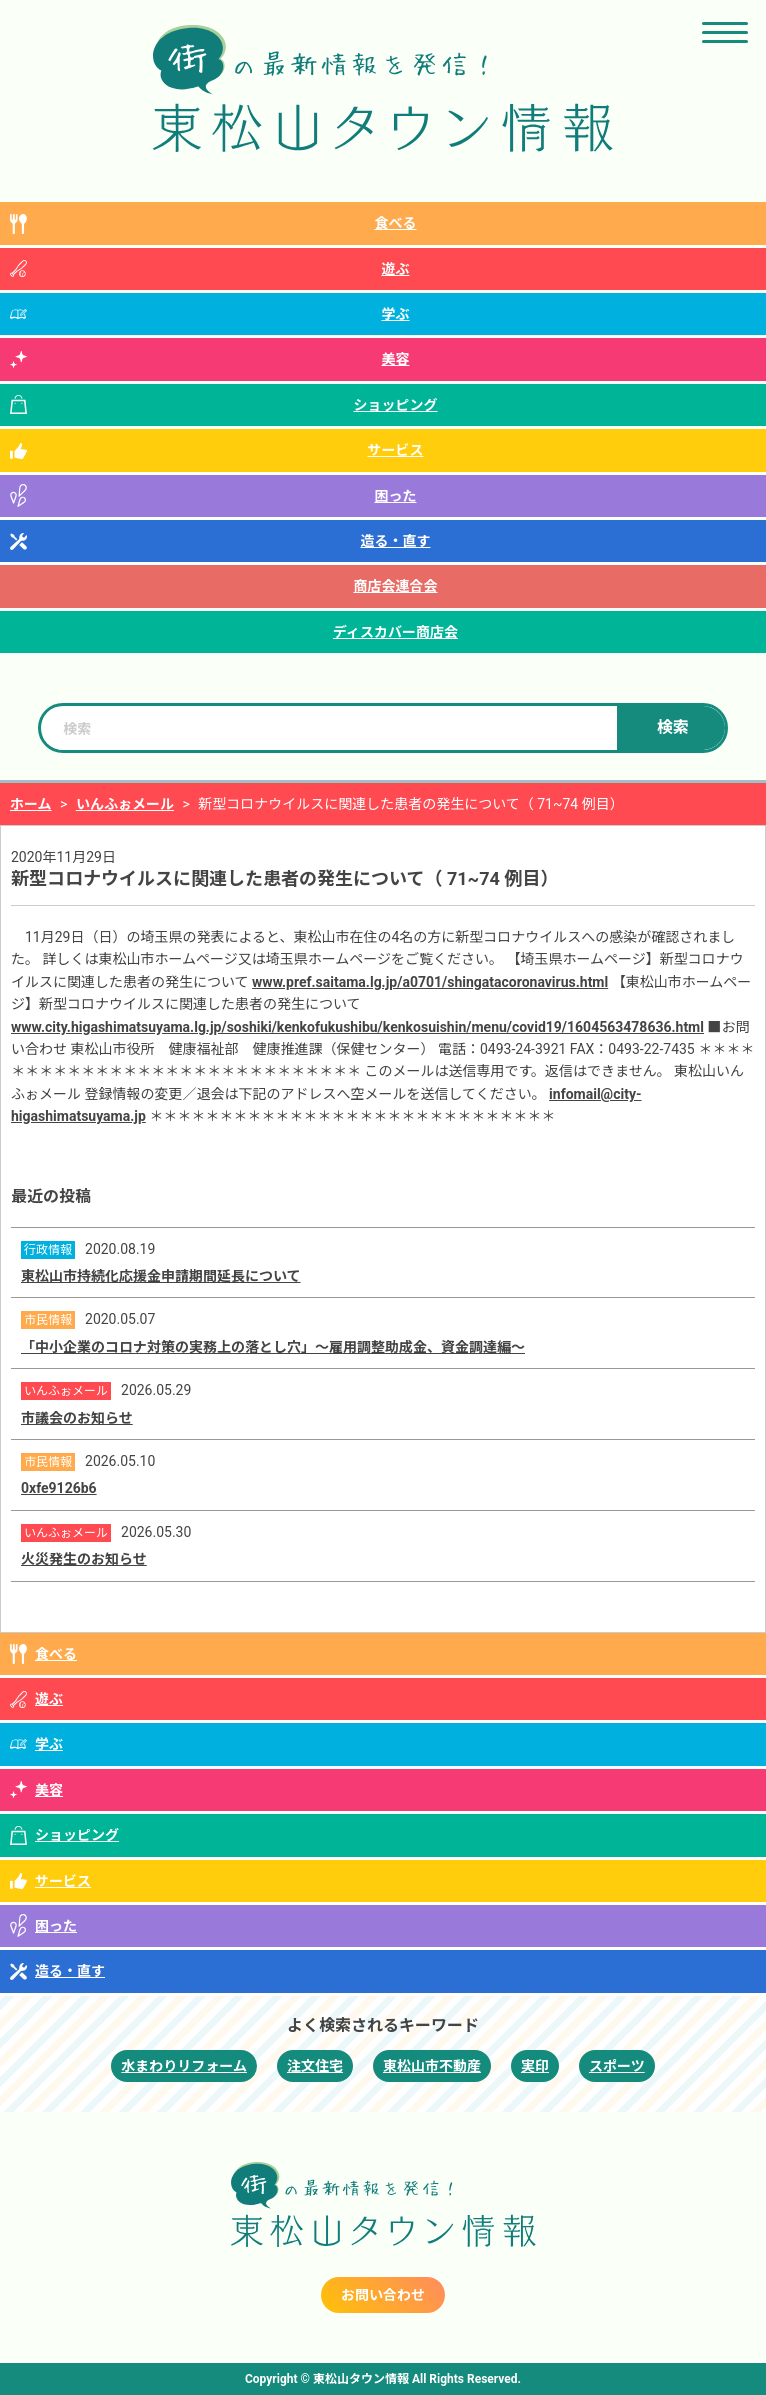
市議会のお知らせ (77, 1418)
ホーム (31, 804)
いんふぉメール (125, 804)
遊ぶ (396, 269)
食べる (396, 223)
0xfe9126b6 (59, 1488)
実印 (535, 2066)
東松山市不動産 (432, 2066)
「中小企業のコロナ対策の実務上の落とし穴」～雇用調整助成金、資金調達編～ (273, 1347)
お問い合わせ (383, 2295)
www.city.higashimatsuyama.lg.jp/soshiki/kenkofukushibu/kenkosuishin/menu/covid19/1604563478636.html (357, 1027)
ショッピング (396, 405)
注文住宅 (315, 2066)
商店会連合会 (396, 586)
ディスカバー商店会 (395, 632)
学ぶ (396, 314)
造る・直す (396, 541)
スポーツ (617, 2066)
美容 (396, 359)
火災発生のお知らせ (84, 1559)
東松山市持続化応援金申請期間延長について (161, 1276)
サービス (396, 450)
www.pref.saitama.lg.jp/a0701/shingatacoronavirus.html (430, 982)
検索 (673, 727)
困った (396, 496)
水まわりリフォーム (184, 2066)
